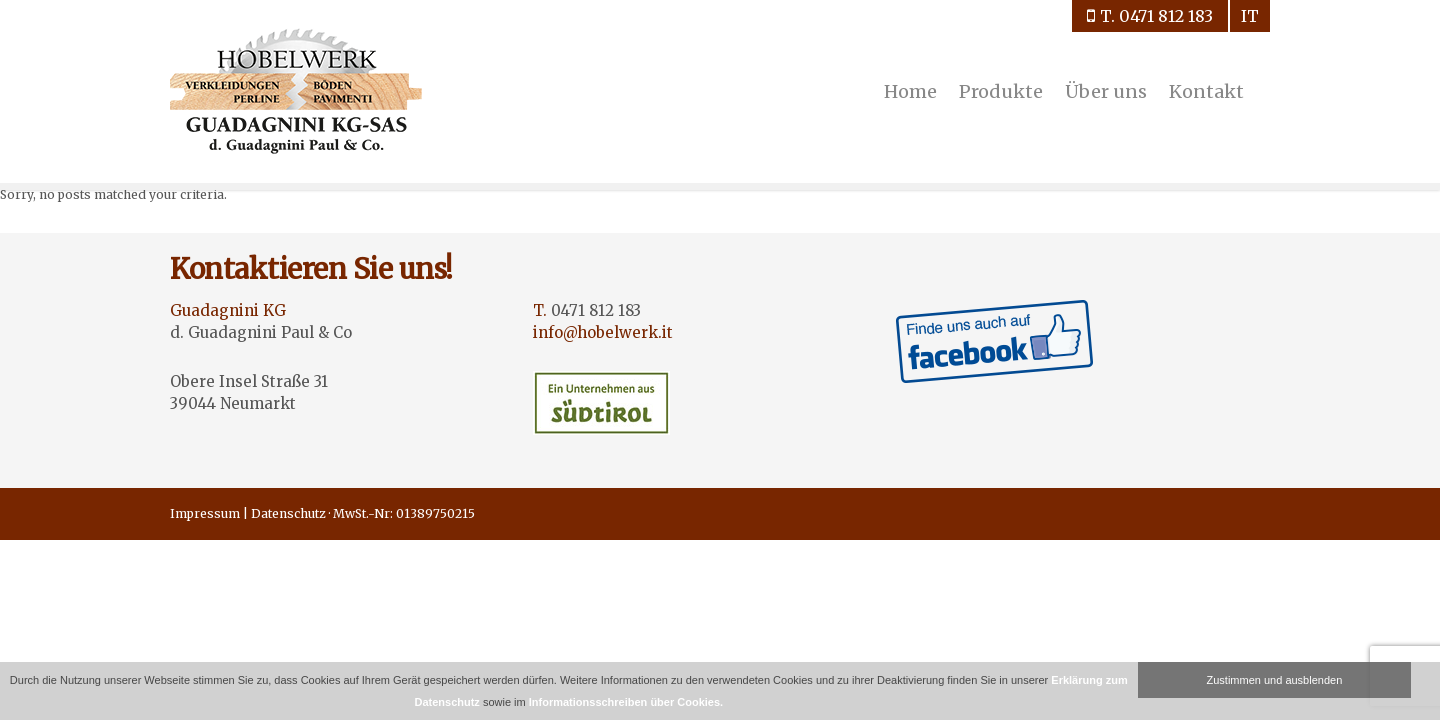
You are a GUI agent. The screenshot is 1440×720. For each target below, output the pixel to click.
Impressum (205, 513)
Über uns (1106, 91)
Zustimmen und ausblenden (1275, 680)
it (1250, 16)
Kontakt (1206, 91)
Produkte (1001, 91)
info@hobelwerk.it (603, 332)
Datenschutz (288, 513)
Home (910, 91)
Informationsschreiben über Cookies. (626, 702)
